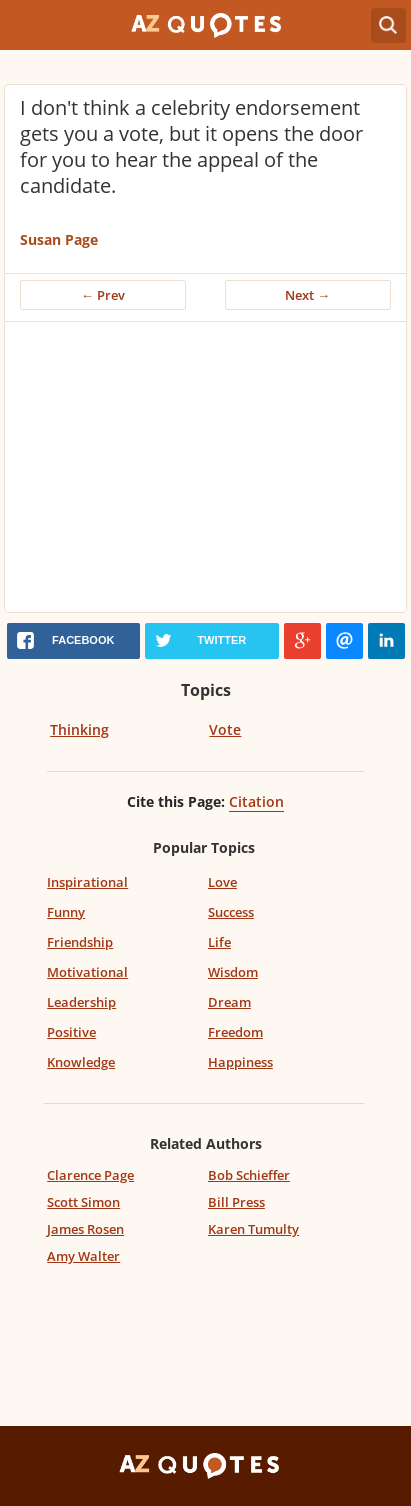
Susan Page (59, 239)
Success (231, 912)
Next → (307, 295)
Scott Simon (83, 1202)
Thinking (79, 729)
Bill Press (236, 1202)
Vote (225, 729)
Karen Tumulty (253, 1229)
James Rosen (85, 1229)
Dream (229, 1002)
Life (219, 942)
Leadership (81, 1002)
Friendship (80, 942)
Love (222, 882)
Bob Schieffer (249, 1175)
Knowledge (81, 1062)
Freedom (235, 1032)
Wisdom (233, 972)
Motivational (87, 972)
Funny (66, 912)
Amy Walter (83, 1256)
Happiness (240, 1062)
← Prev (103, 295)
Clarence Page (90, 1175)
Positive (71, 1032)
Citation (256, 801)
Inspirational (87, 882)
